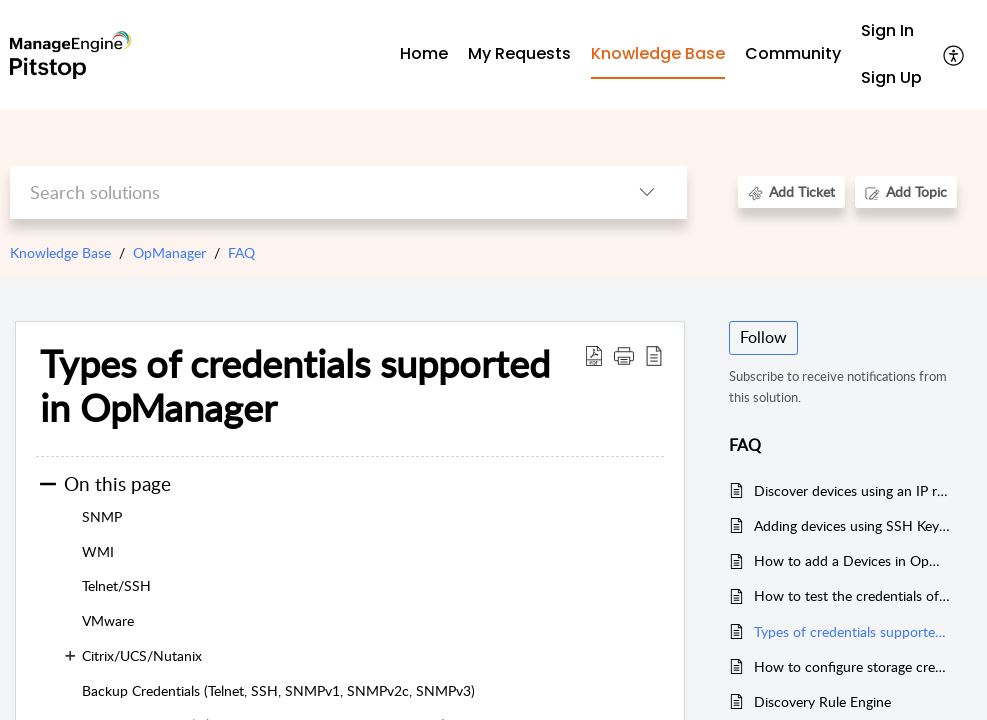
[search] (308, 192)
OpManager (169, 252)
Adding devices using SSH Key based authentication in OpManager (853, 525)
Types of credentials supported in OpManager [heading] (295, 386)
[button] (954, 55)
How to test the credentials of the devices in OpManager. (853, 595)
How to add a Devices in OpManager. (853, 560)
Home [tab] (424, 53)
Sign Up (891, 77)
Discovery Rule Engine (822, 701)
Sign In (887, 30)
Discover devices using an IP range (853, 490)
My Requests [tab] (519, 53)
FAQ (241, 252)
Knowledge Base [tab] (658, 53)
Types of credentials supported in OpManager (853, 631)
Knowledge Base (60, 252)
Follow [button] (763, 337)
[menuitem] (891, 31)
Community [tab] (793, 53)
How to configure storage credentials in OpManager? (853, 666)
